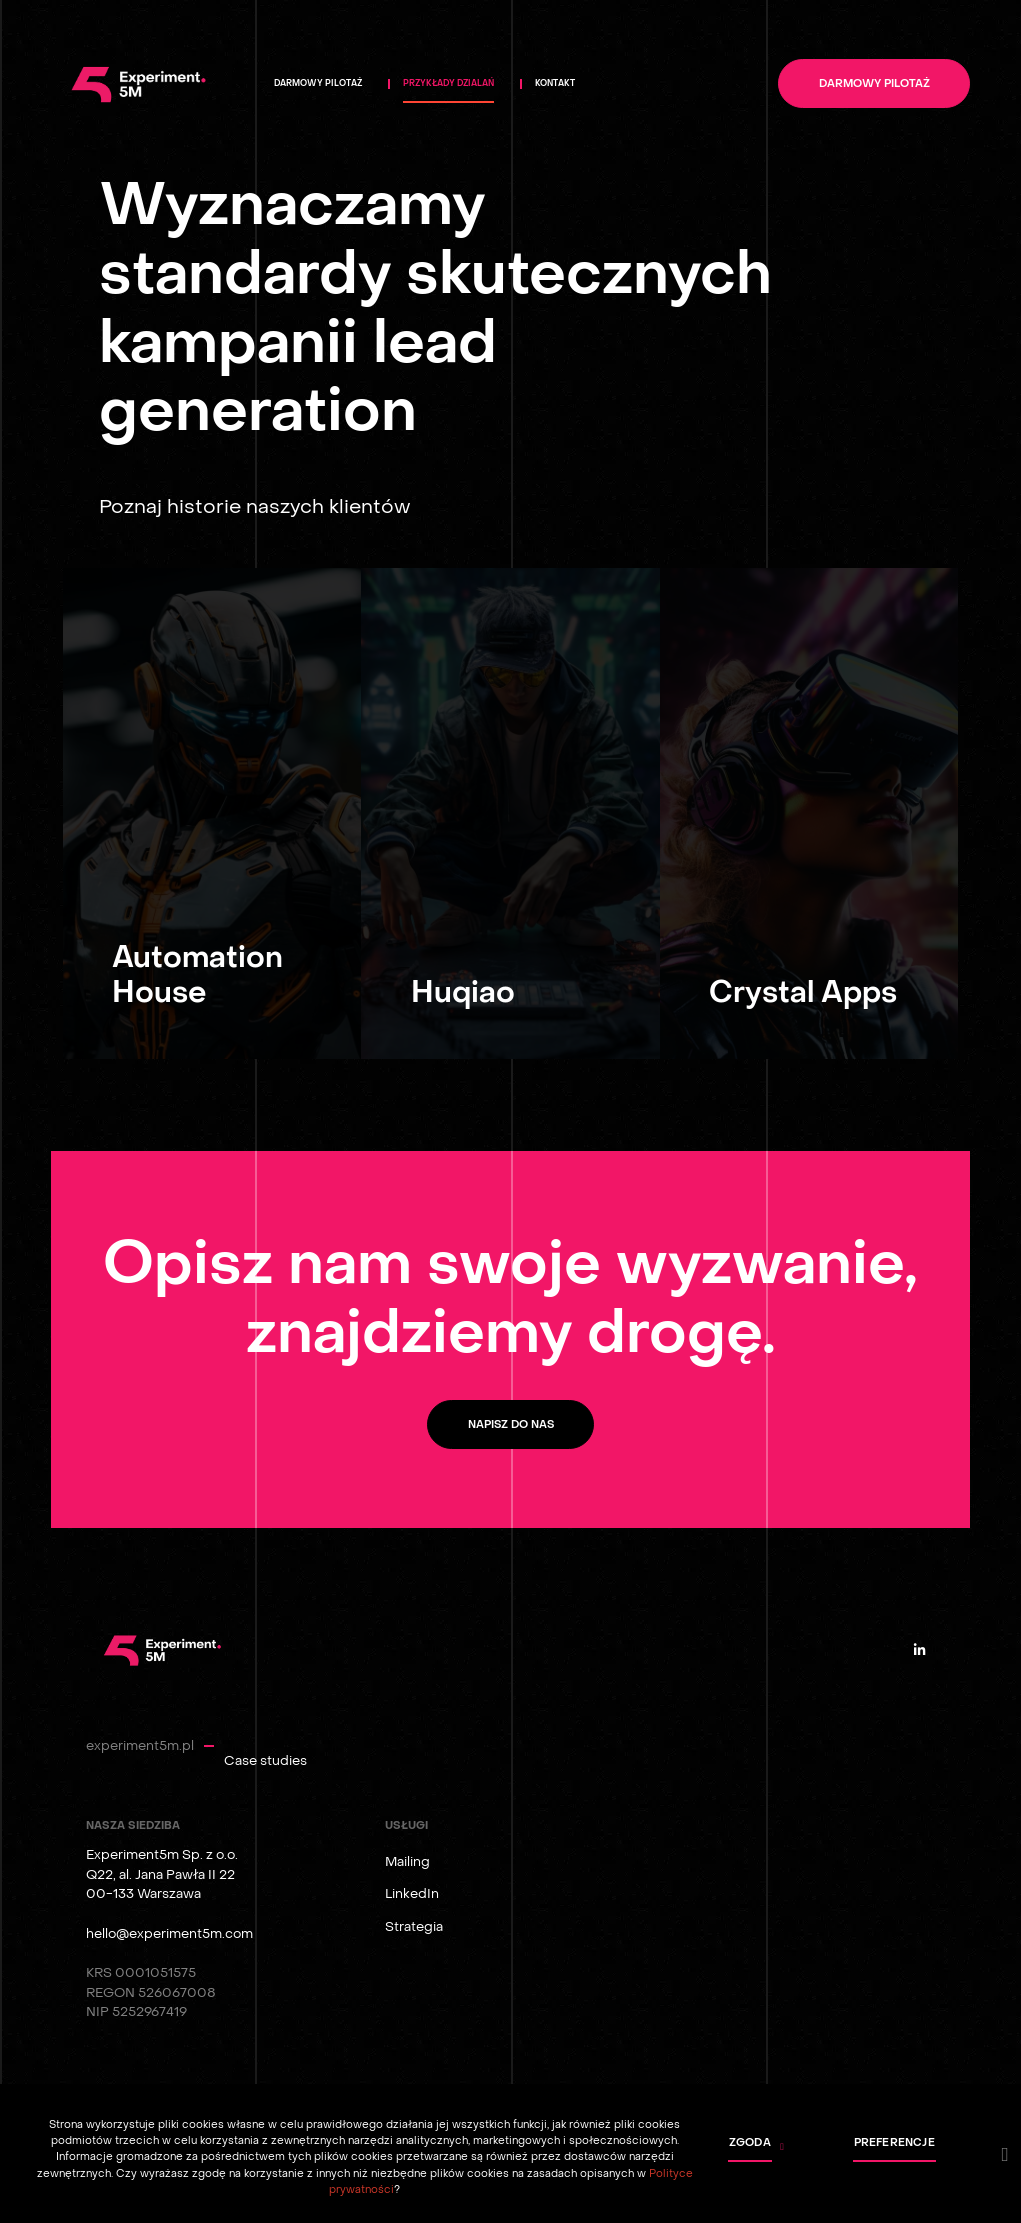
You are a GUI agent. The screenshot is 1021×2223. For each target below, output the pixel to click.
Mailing (407, 1861)
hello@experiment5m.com (169, 1933)
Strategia (414, 1926)
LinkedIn (412, 1893)
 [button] (1005, 2155)
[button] (747, 2147)
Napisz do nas (511, 1425)
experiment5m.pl (140, 1745)
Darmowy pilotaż (874, 84)
